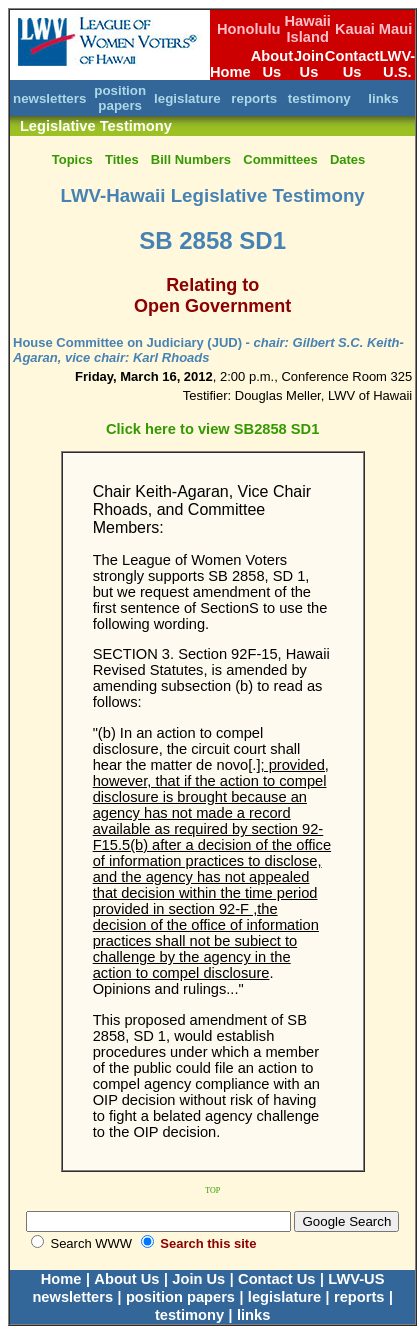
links (383, 98)
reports (254, 98)
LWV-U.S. (397, 64)
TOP (212, 1190)
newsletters (49, 98)
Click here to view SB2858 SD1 (212, 429)
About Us (272, 64)
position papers (120, 98)
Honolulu (249, 29)
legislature (187, 98)
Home (230, 72)
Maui (395, 29)
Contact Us (352, 64)
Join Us (309, 64)
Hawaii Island (308, 29)
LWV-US (356, 1279)
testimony (319, 98)
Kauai (355, 29)
